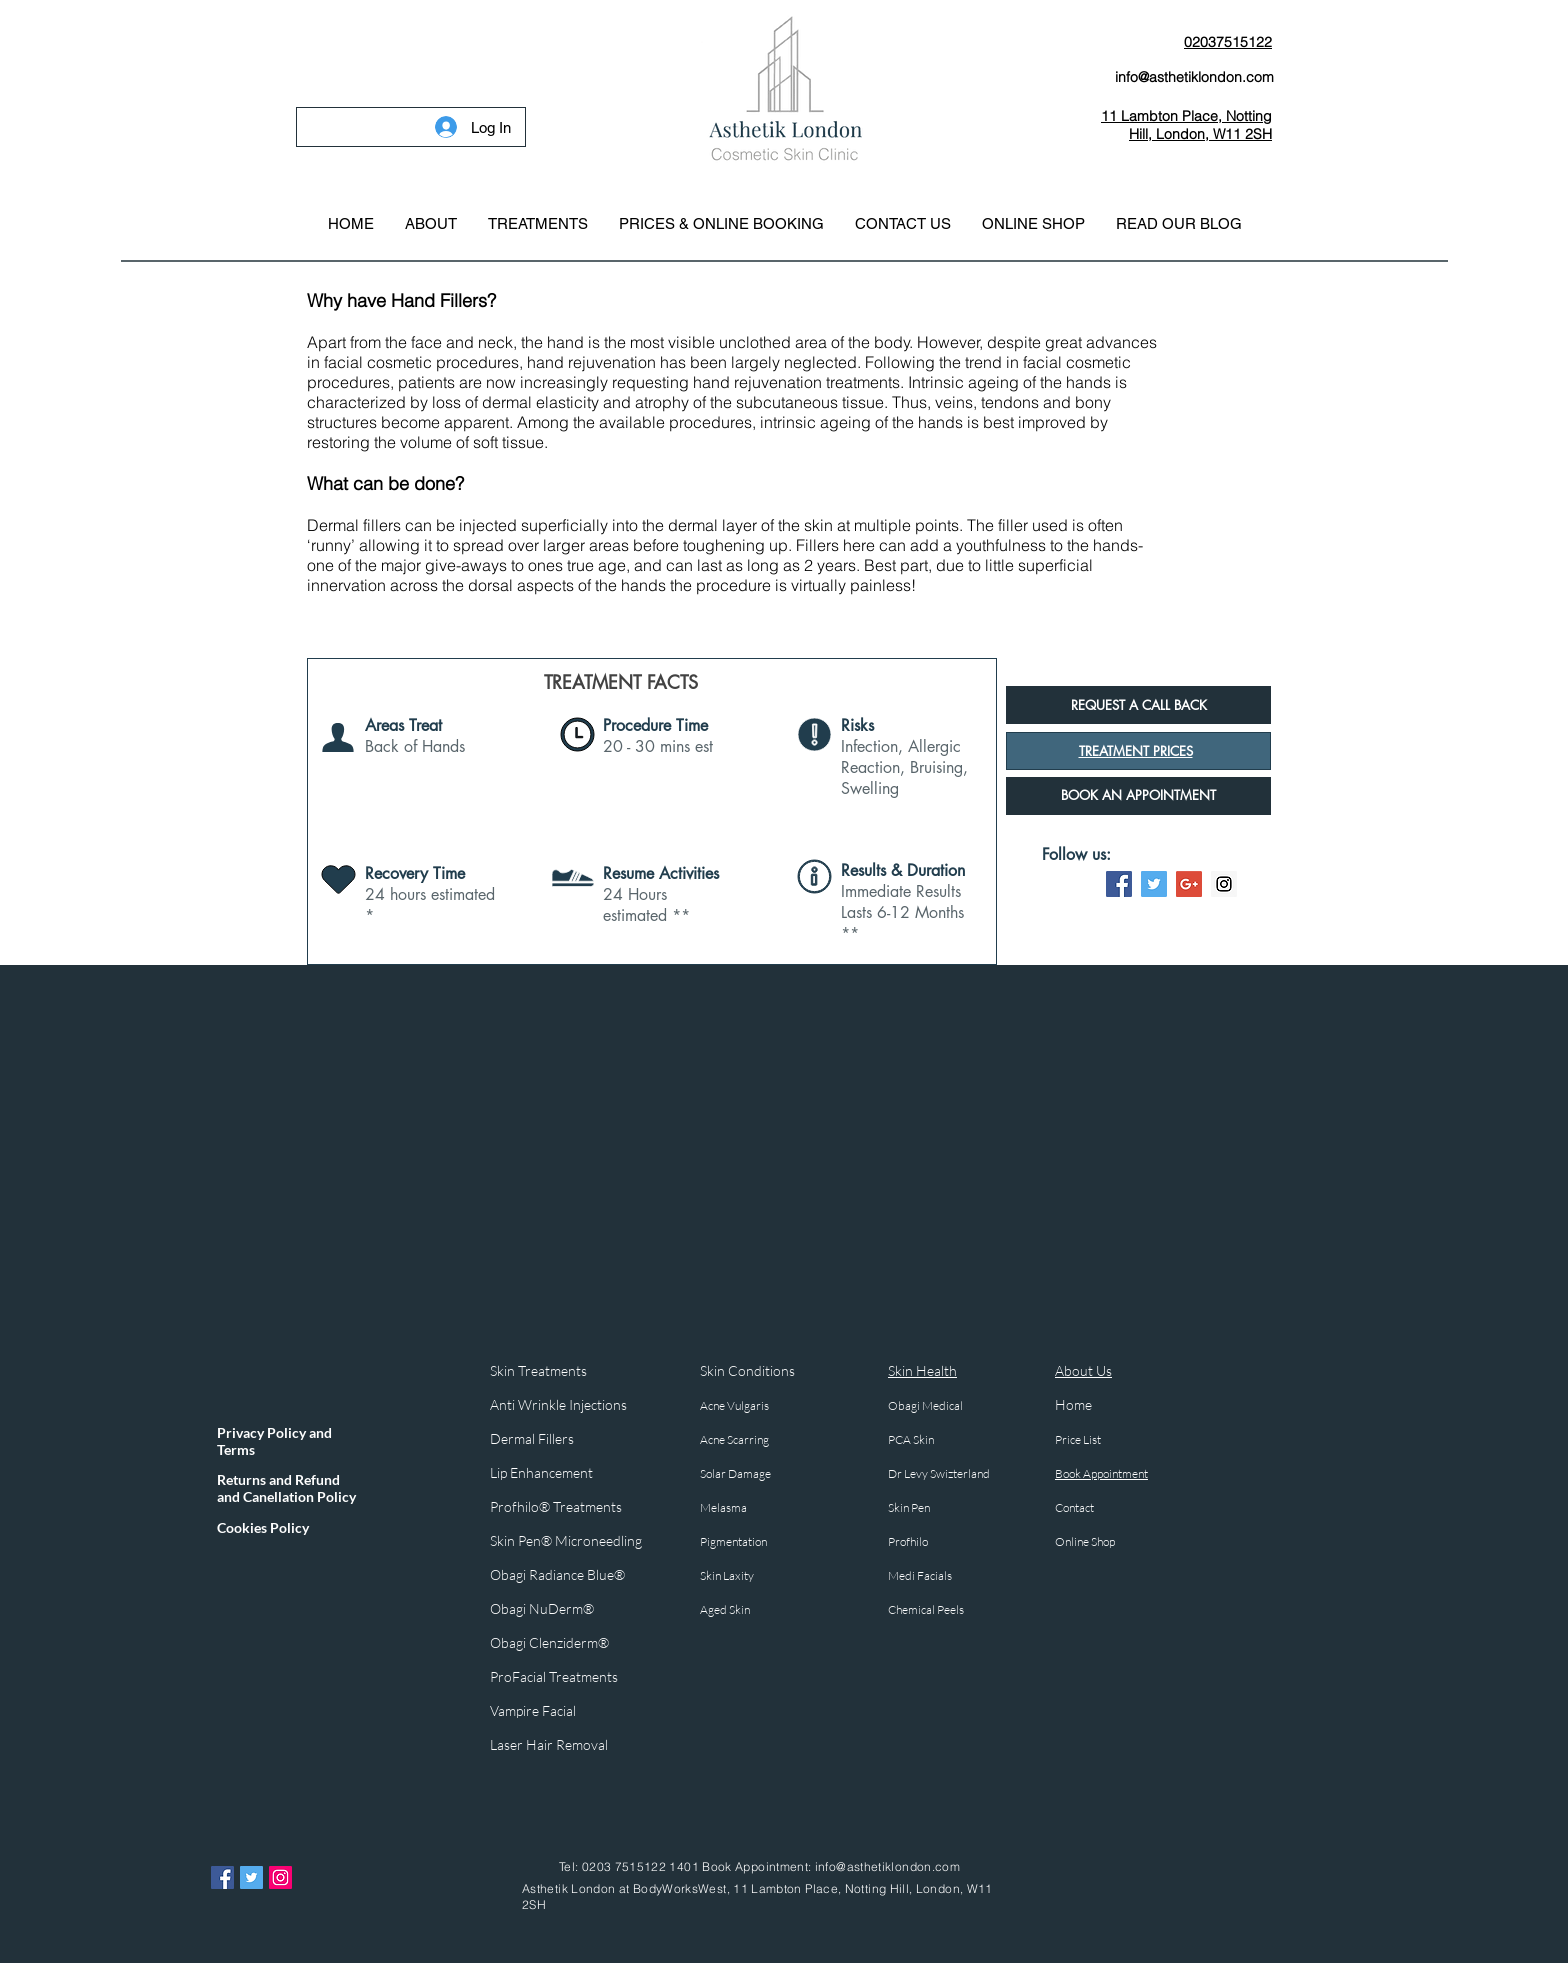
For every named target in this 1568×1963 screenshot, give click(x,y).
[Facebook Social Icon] (1119, 884)
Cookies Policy (263, 1527)
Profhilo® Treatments (556, 1506)
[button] (537, 224)
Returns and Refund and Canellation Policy (286, 1488)
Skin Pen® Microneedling (566, 1540)
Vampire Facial (533, 1710)
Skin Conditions (747, 1370)
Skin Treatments (538, 1370)
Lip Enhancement (541, 1472)
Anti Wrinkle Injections (558, 1404)
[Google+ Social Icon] (1189, 884)
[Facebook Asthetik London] (222, 1877)
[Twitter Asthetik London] (251, 1877)
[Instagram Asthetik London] (280, 1877)
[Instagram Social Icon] (1224, 884)
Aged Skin (725, 1609)
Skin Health (922, 1370)
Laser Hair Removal (549, 1744)
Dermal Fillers (533, 1438)
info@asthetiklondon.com (887, 1866)
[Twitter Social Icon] (1154, 884)
